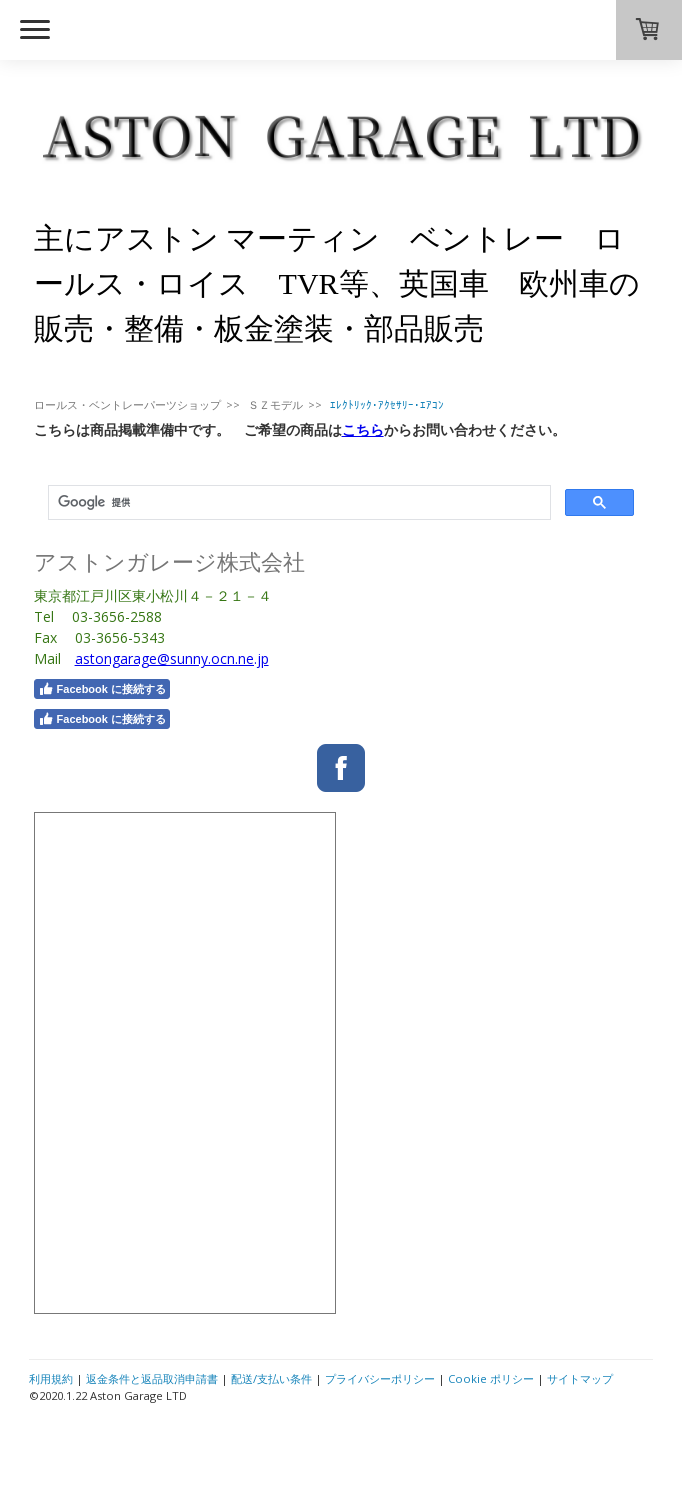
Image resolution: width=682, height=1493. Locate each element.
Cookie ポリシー (491, 1378)
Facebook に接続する (102, 689)
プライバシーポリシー (380, 1378)
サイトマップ (580, 1378)
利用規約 (51, 1378)
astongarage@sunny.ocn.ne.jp (172, 658)
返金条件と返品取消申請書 (152, 1378)
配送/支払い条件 (271, 1378)
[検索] (298, 503)
